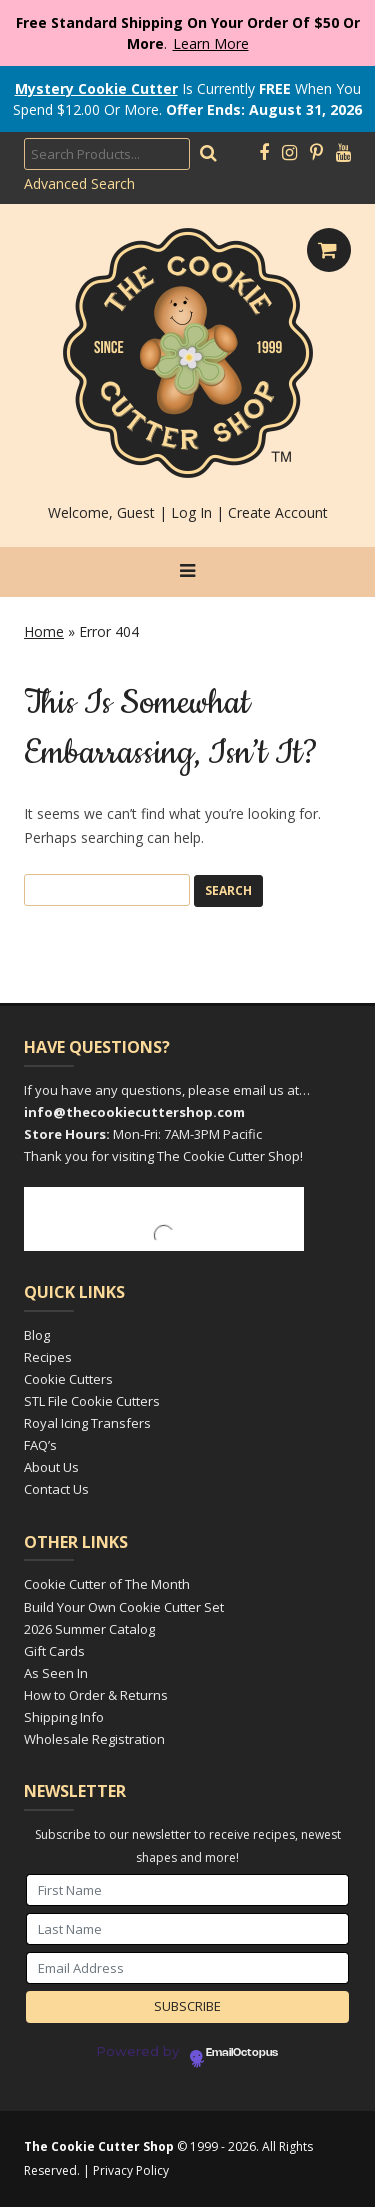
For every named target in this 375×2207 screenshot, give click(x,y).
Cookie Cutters (68, 1379)
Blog (37, 1335)
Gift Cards (54, 1651)
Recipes (48, 1357)
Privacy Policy (131, 2170)
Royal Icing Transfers (87, 1423)
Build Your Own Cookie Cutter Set (124, 1607)
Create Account (278, 512)
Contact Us (56, 1489)
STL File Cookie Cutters (92, 1401)
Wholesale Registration (94, 1739)
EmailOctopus (242, 2053)
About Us (51, 1467)
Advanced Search (79, 183)
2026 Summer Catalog (89, 1629)
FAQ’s (40, 1445)
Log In (191, 512)
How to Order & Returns (96, 1695)
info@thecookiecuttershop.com (134, 1112)
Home (44, 631)
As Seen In (56, 1673)
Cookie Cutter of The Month (107, 1584)
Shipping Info (64, 1717)
